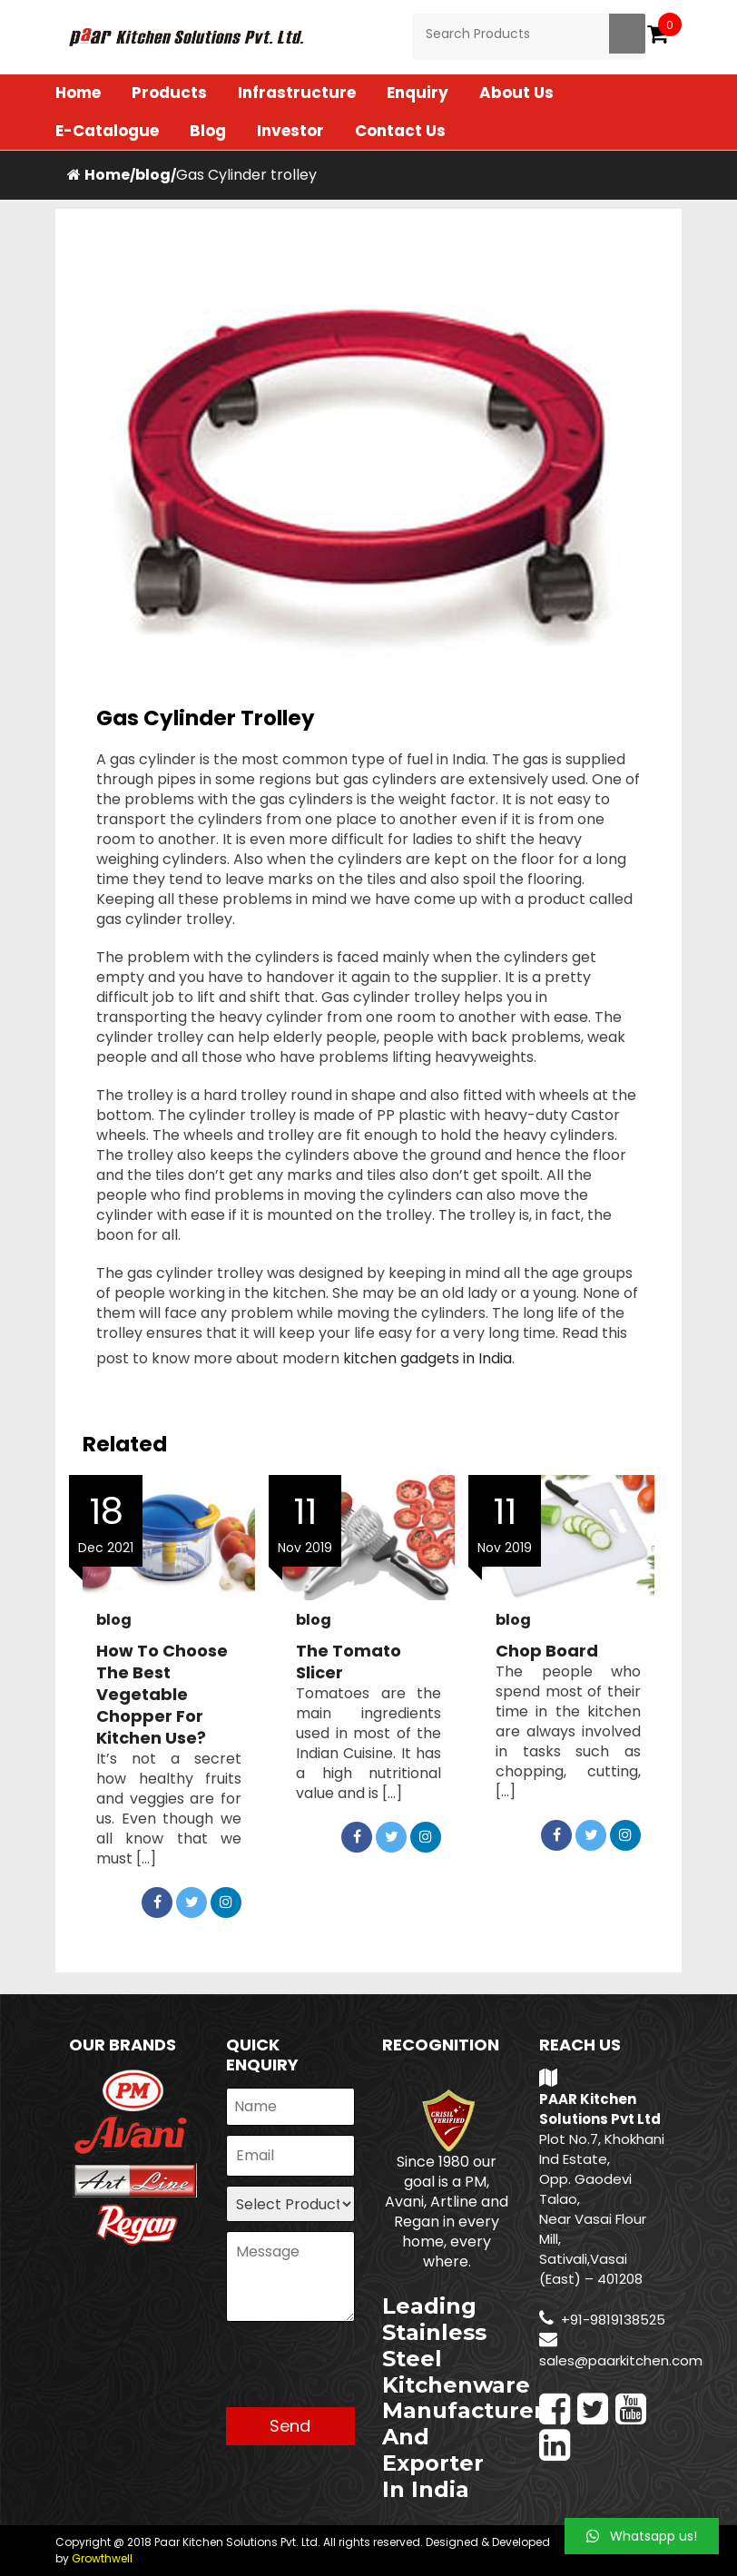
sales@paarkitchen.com (621, 2360)
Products (169, 92)
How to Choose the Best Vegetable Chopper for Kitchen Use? (162, 1694)
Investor (290, 131)
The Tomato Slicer (348, 1662)
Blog (208, 131)
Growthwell (102, 2558)
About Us (516, 92)
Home (78, 92)
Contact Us (400, 131)
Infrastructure (297, 92)
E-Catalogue (107, 131)
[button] (642, 2536)
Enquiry (417, 92)
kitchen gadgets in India (427, 1358)
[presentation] (364, 2371)
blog (153, 174)
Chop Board (547, 1651)
